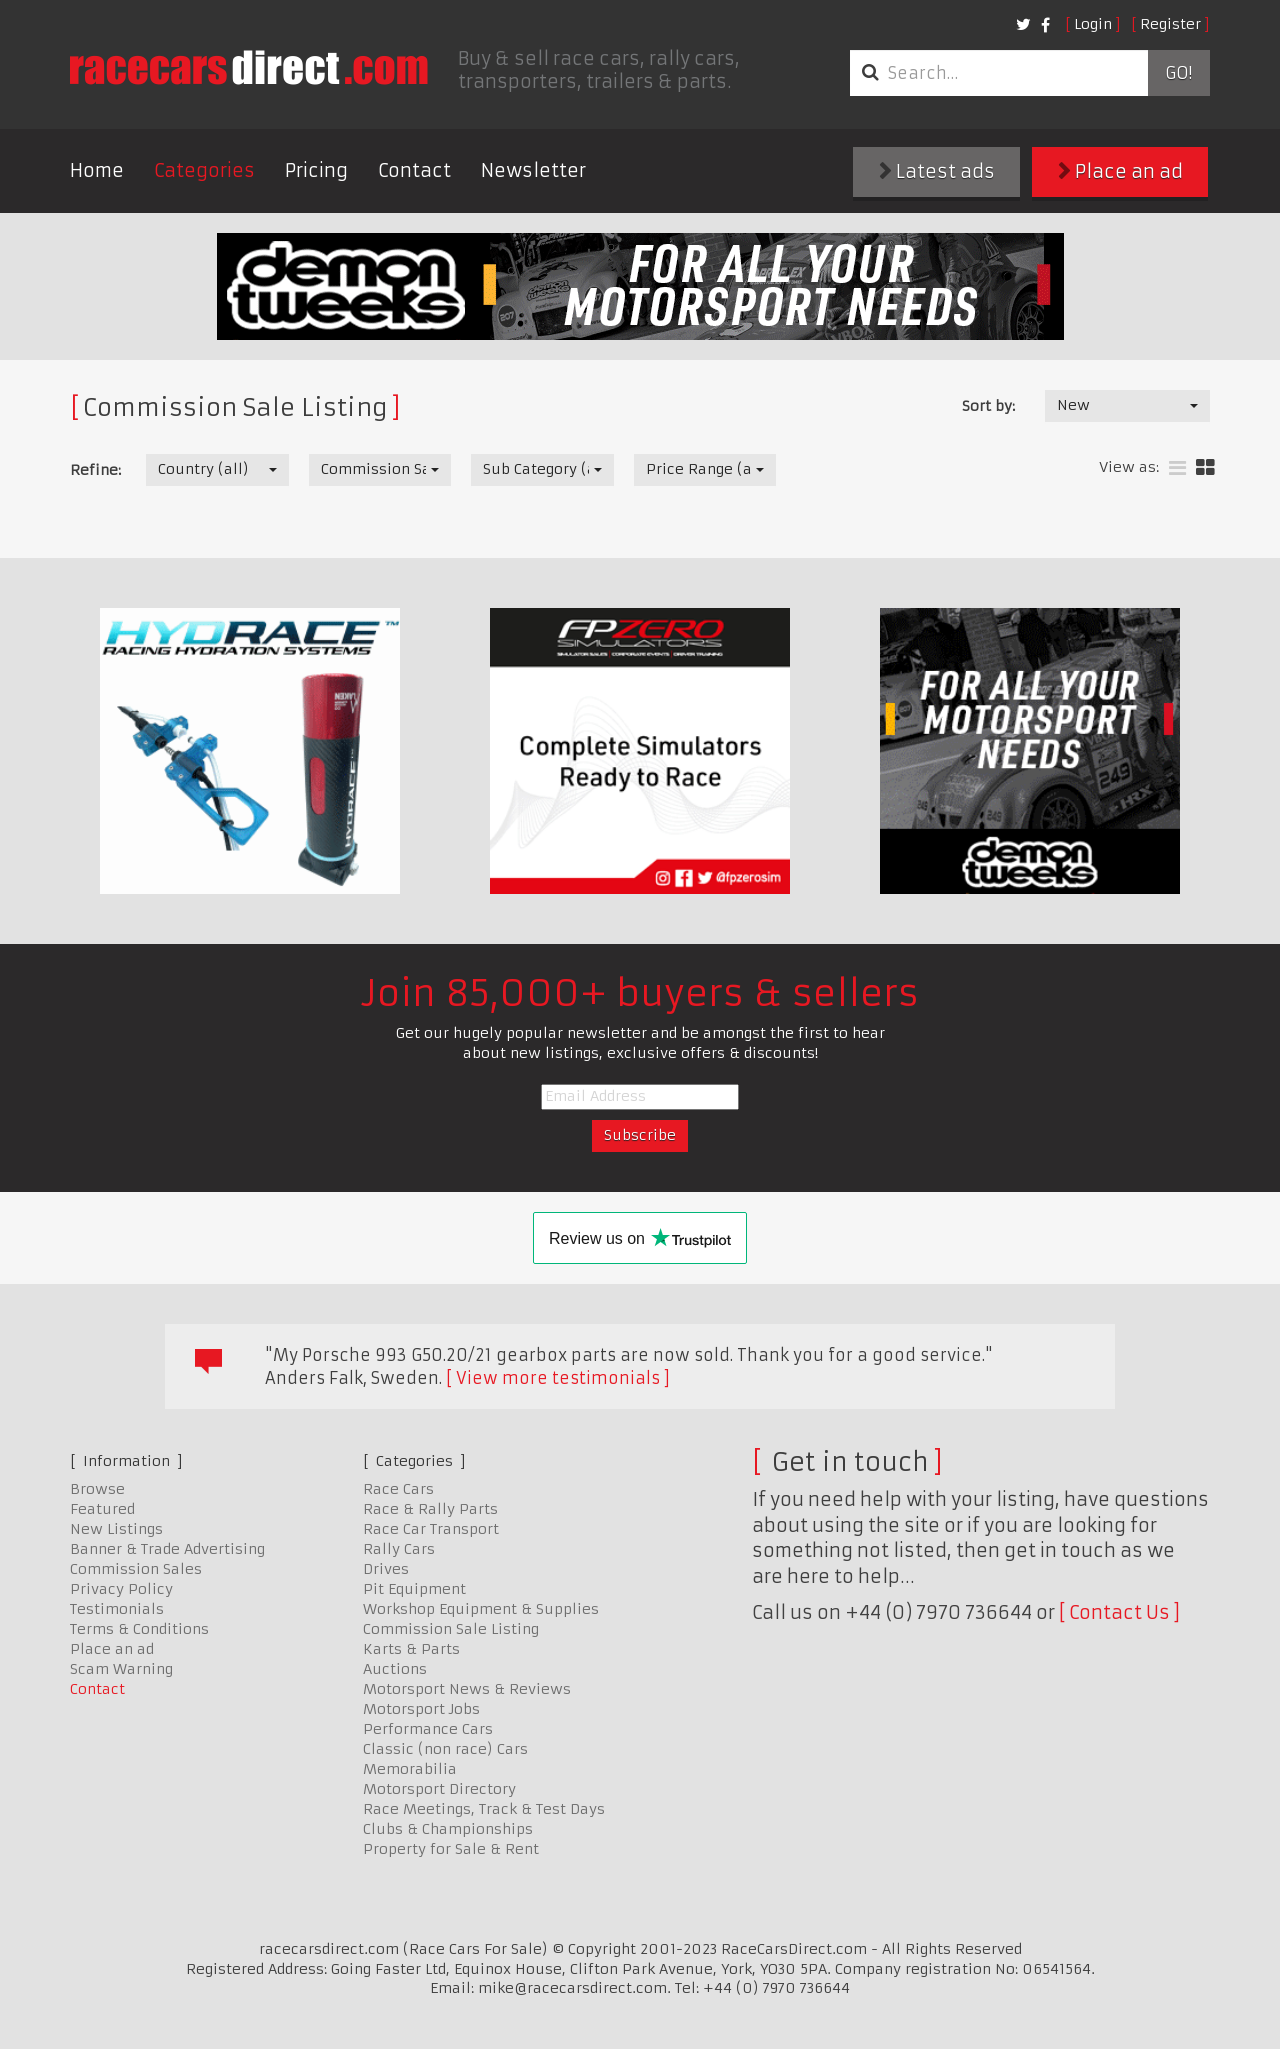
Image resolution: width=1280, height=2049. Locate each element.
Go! (1178, 73)
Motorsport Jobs (421, 1709)
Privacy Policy (121, 1589)
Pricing (316, 170)
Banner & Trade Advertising (167, 1549)
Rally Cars (399, 1549)
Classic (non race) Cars (445, 1749)
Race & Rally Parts (430, 1509)
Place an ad (1120, 171)
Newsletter (533, 170)
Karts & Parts (411, 1649)
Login (1093, 24)
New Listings (116, 1529)
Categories (204, 170)
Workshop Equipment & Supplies (481, 1609)
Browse (97, 1489)
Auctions (395, 1669)
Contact (414, 170)
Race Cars (398, 1489)
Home (97, 170)
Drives (386, 1569)
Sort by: (988, 406)
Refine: (95, 470)
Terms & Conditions (139, 1629)
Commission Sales (136, 1569)
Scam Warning (121, 1669)
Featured (102, 1509)
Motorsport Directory (439, 1789)
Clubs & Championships (448, 1829)
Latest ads (937, 171)
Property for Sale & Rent (451, 1849)
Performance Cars (428, 1729)
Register (1170, 24)
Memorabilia (410, 1769)
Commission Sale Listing (451, 1629)
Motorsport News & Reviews (467, 1689)
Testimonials (117, 1609)
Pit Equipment (414, 1589)
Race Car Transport (431, 1529)
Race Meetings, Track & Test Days (484, 1809)
